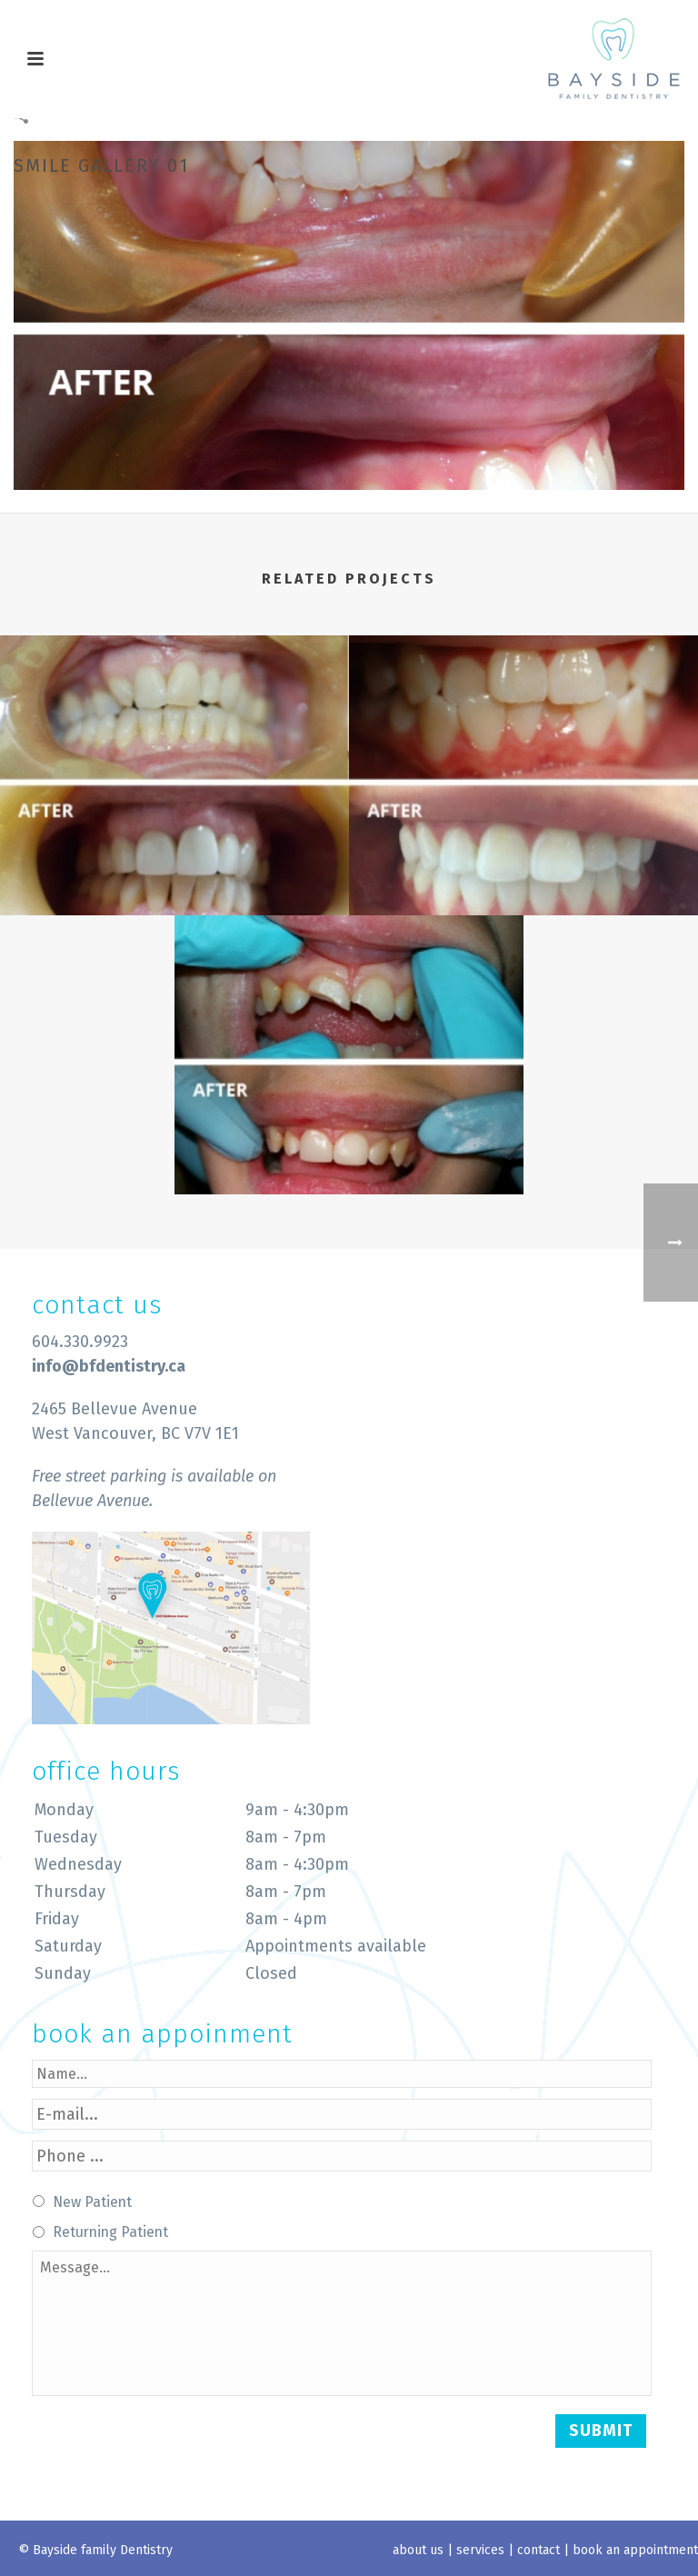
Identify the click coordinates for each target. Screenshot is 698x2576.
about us (418, 2550)
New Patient (92, 2202)
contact (538, 2550)
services (480, 2550)
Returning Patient (110, 2232)
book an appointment (635, 2550)
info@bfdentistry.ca (108, 1366)
